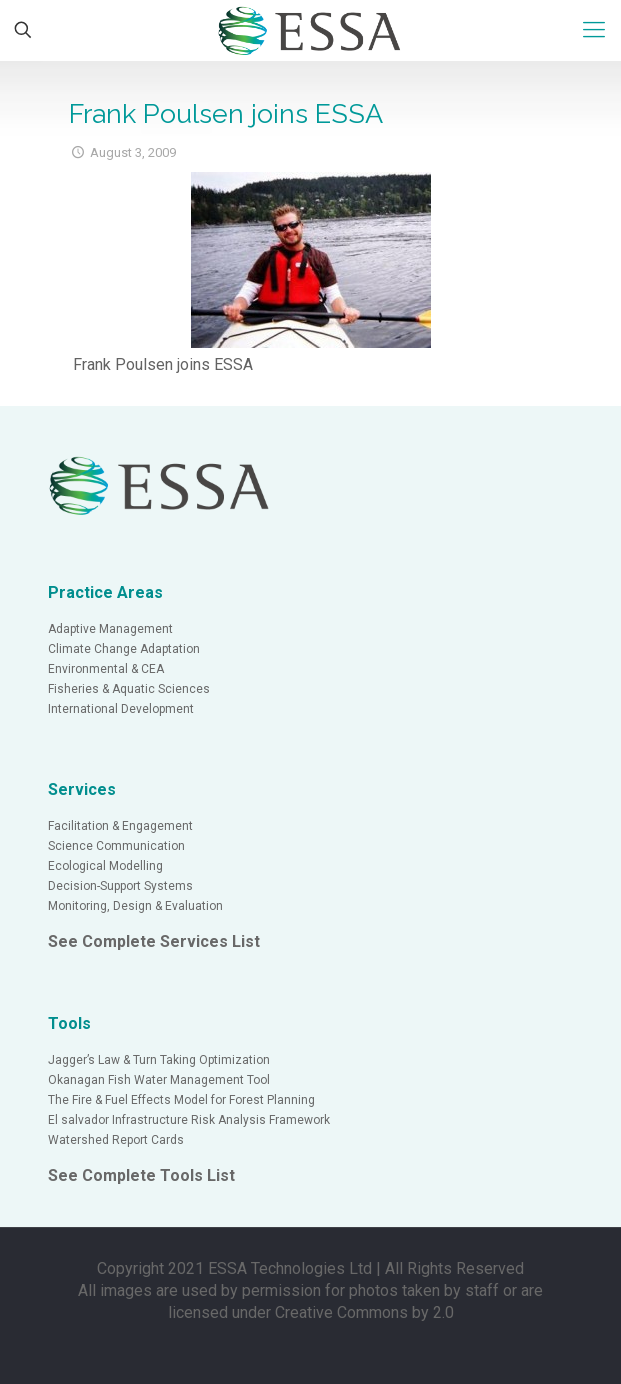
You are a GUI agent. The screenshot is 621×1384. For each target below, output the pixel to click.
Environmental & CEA (106, 669)
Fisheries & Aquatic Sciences (129, 689)
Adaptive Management (110, 629)
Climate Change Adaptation (124, 649)
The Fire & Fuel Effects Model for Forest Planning (181, 1100)
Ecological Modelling (105, 866)
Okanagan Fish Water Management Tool (159, 1080)
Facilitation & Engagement (120, 826)
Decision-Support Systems (120, 886)
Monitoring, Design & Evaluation (135, 906)
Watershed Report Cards (116, 1140)
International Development (121, 709)
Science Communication (116, 846)
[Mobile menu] (594, 30)
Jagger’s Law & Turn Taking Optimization (159, 1060)
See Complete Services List (154, 941)
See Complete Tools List (141, 1175)
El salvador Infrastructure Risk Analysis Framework (189, 1120)
